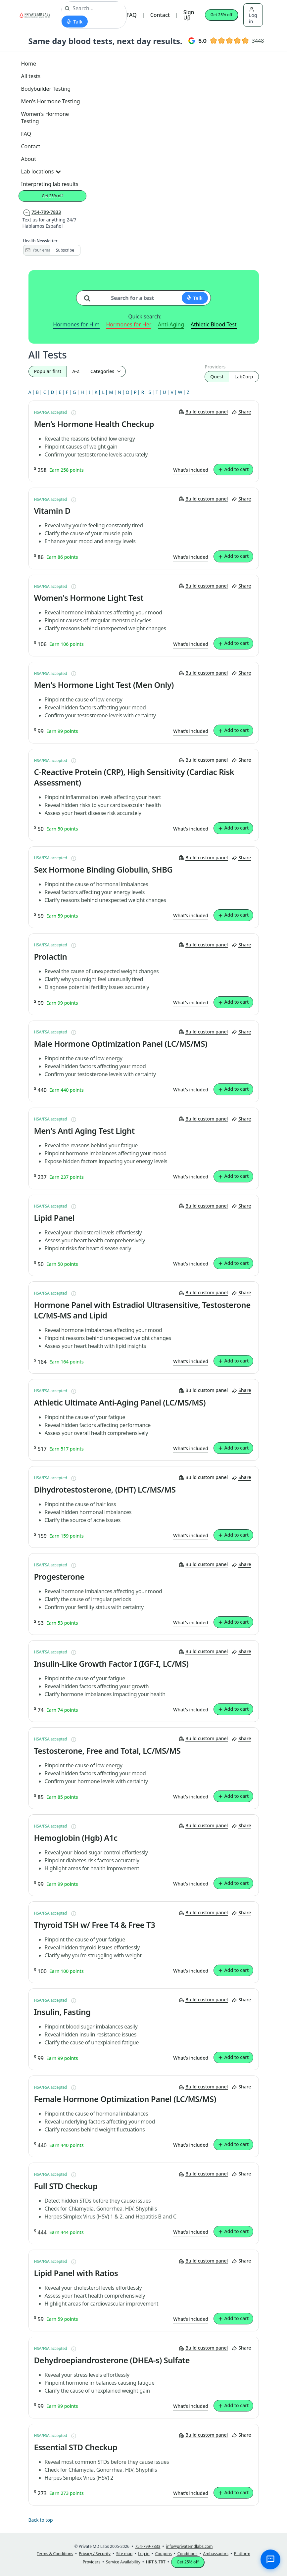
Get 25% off (221, 15)
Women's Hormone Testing (45, 117)
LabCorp (243, 376)
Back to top (40, 2520)
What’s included (190, 470)
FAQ (131, 15)
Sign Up (188, 15)
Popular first (48, 371)
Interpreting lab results (49, 184)
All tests (31, 76)
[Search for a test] (90, 296)
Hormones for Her (128, 324)
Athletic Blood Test (214, 324)
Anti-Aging (171, 324)
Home (28, 63)
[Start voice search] (75, 21)
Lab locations (41, 171)
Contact (160, 15)
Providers (215, 366)
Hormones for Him (76, 324)
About (28, 159)
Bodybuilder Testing (46, 88)
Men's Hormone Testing (50, 101)
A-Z (75, 371)
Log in (253, 15)
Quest (216, 376)
